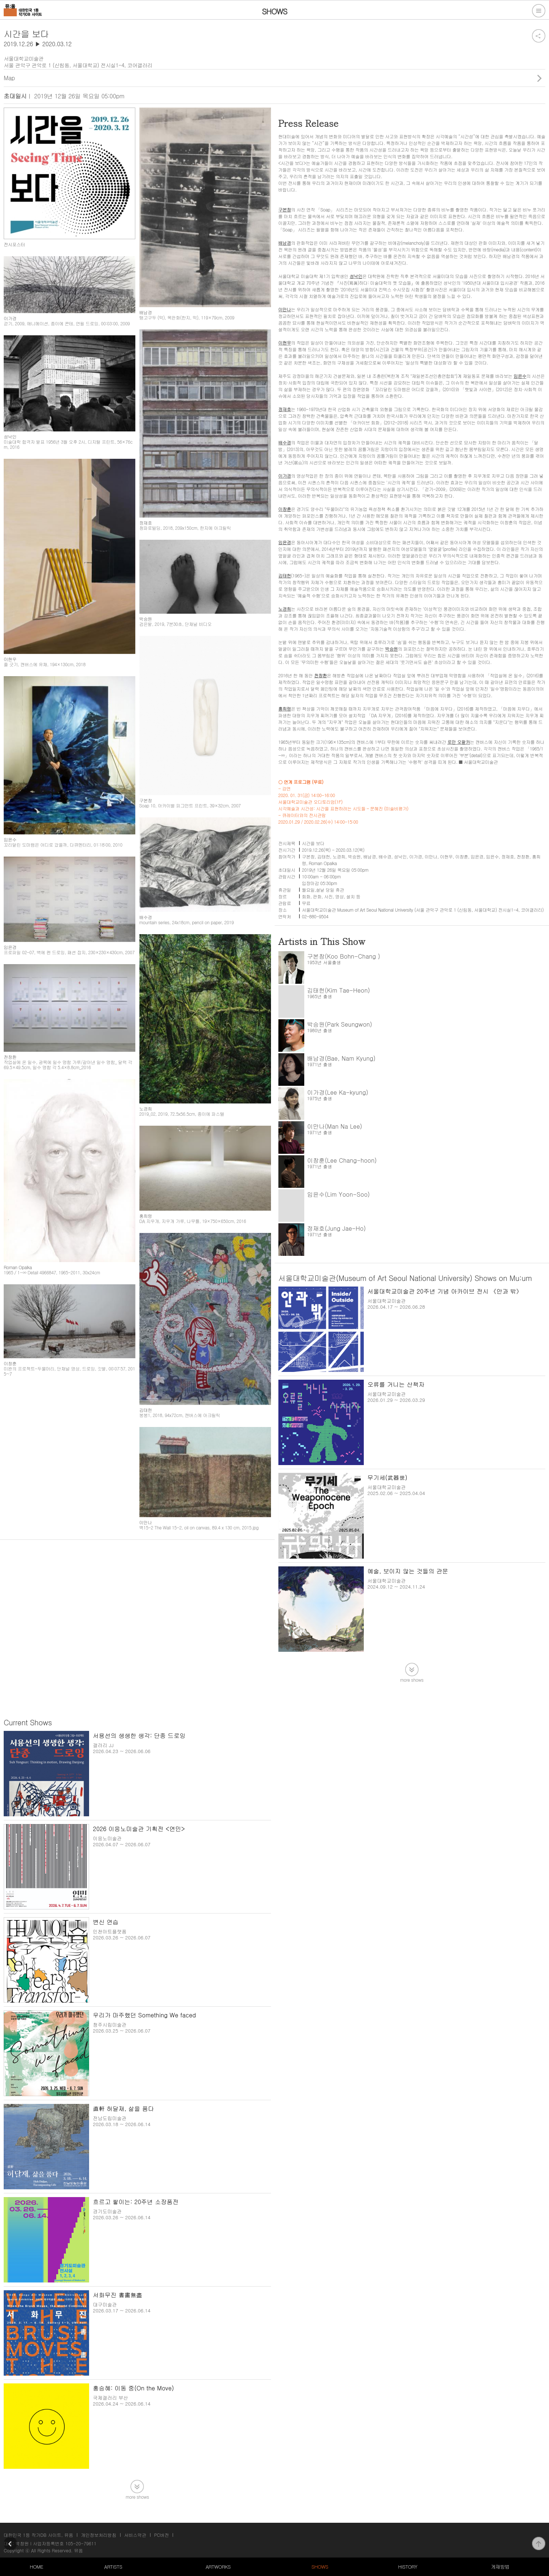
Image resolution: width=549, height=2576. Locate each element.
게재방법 (500, 2566)
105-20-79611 (80, 2543)
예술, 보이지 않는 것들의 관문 (407, 1571)
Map (9, 78)
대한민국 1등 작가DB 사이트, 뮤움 (38, 2535)
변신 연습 (105, 1922)
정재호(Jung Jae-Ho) (336, 1228)
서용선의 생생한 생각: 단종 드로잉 (139, 1735)
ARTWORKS (218, 2566)
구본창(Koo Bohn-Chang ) (343, 956)
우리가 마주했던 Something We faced (144, 2015)
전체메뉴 (538, 10)
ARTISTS (113, 2566)
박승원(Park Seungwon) (339, 1024)
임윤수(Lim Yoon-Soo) (338, 1194)
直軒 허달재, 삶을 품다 (123, 2108)
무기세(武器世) (387, 1477)
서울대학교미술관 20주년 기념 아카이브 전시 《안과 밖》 (444, 1291)
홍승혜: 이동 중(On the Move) (133, 2388)
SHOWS (320, 2566)
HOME (36, 2566)
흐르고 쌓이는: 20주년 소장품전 (136, 2201)
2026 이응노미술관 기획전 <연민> (139, 1828)
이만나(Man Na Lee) (334, 1126)
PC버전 (161, 2535)
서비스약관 (135, 2535)
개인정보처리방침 (98, 2535)
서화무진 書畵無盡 (117, 2295)
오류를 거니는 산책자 (396, 1384)
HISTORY (407, 2566)
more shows (411, 1679)
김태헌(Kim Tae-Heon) (338, 990)
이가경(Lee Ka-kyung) (337, 1092)
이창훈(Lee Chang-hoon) (342, 1160)
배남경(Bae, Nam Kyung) (341, 1058)
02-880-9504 (315, 916)
